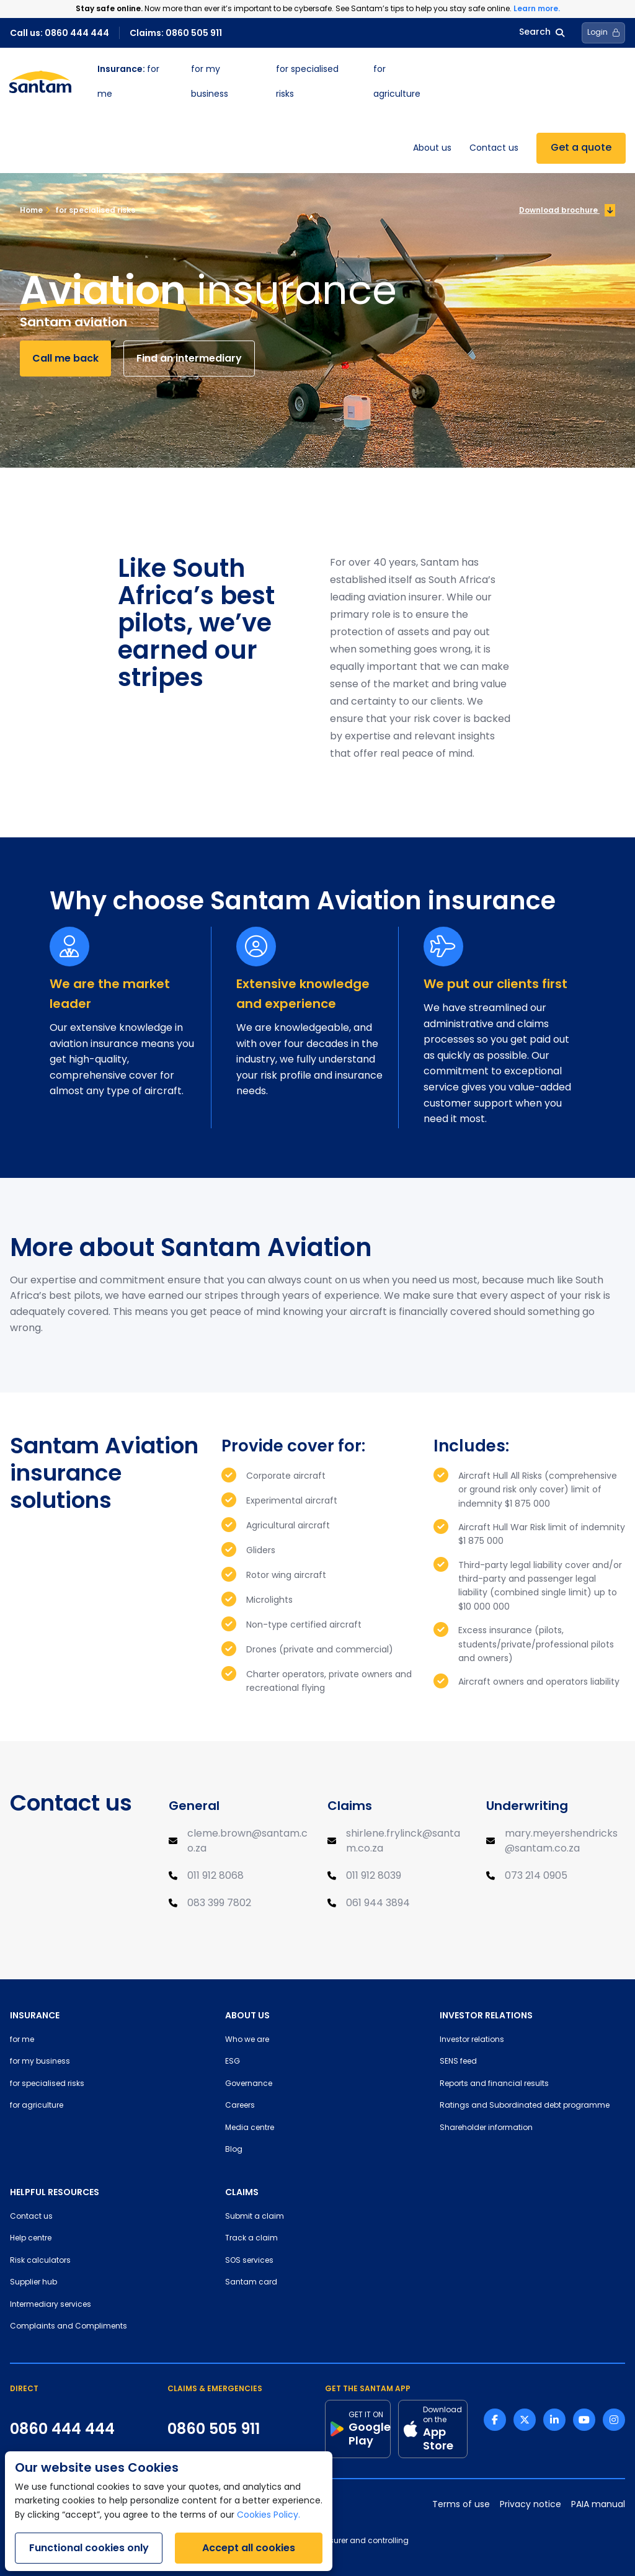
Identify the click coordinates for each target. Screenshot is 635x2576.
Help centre (30, 2238)
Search (541, 32)
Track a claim (251, 2238)
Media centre (249, 2128)
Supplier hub (33, 2282)
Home (31, 210)
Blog (233, 2150)
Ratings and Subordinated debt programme (525, 2106)
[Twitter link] (525, 2420)
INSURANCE (35, 2015)
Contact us (493, 148)
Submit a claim (254, 2217)
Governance (248, 2084)
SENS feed (458, 2062)
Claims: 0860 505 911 (176, 33)
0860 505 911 (213, 2429)
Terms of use (461, 2505)
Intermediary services (50, 2305)
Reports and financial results (494, 2084)
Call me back (65, 358)
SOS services (249, 2261)
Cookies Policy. (268, 2515)
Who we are (247, 2040)
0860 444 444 (62, 2429)
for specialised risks (90, 210)
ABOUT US (247, 2015)
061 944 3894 (378, 1904)
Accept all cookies (248, 2548)
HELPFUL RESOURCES (54, 2192)
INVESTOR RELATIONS (486, 2015)
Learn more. (536, 8)
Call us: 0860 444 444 (59, 33)
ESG (232, 2062)
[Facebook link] (495, 2420)
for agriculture (36, 2106)
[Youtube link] (584, 2420)
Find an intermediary (189, 358)
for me (22, 2040)
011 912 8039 (373, 1876)
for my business (40, 2062)
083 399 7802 (219, 1904)
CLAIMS (242, 2192)
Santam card (251, 2282)
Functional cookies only (89, 2548)
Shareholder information (486, 2128)
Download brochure (567, 210)
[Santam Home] (40, 82)
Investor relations (472, 2040)
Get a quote (581, 148)
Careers (240, 2106)
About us (432, 148)
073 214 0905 (536, 1876)
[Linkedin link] (554, 2420)
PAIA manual (598, 2505)
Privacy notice (530, 2505)
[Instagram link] (614, 2420)
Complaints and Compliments (68, 2326)
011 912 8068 (215, 1876)
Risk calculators (40, 2261)
